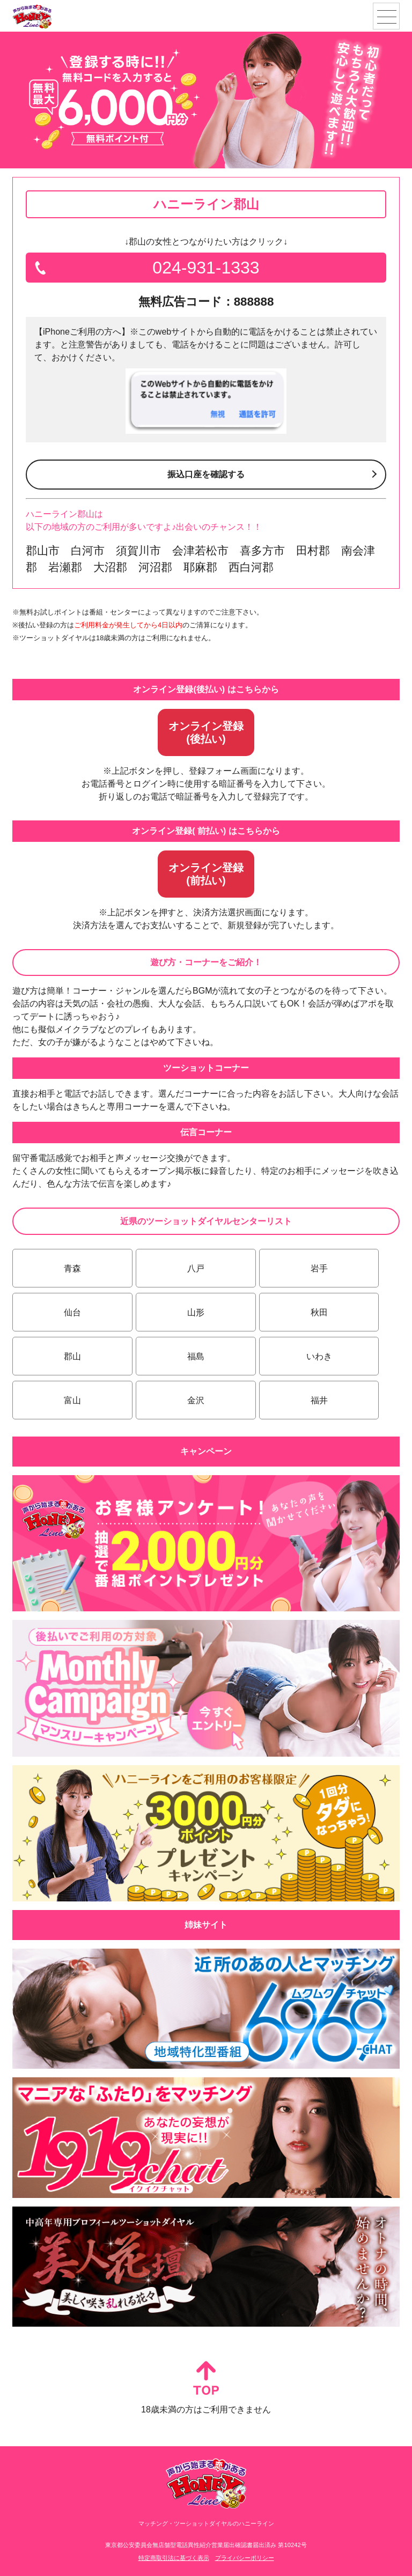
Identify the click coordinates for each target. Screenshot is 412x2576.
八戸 (195, 1268)
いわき (319, 1356)
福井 (319, 1400)
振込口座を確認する (206, 474)
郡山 (72, 1356)
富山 (72, 1400)
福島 (195, 1356)
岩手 (319, 1268)
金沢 (195, 1400)
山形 (195, 1312)
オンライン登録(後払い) (206, 732)
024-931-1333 (205, 267)
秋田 (319, 1312)
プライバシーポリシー (244, 2558)
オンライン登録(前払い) (206, 874)
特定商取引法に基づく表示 (173, 2558)
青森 (72, 1268)
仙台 (72, 1312)
